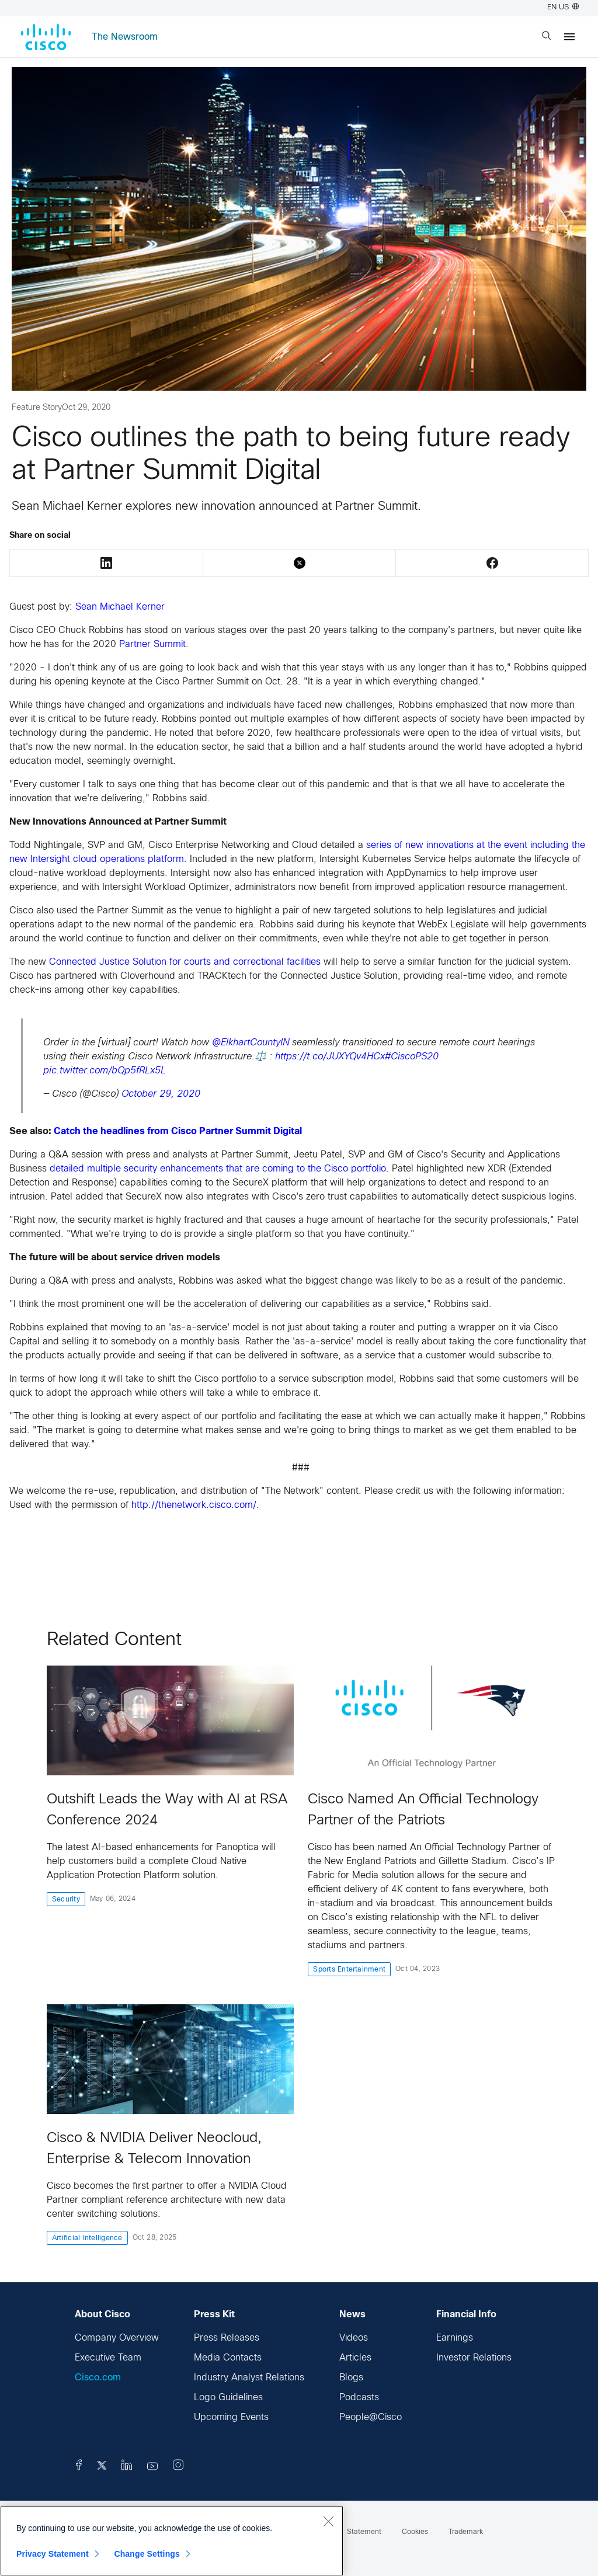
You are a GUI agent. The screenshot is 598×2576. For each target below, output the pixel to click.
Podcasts (359, 2397)
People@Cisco (370, 2417)
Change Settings (147, 2553)
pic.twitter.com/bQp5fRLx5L (104, 1070)
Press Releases (226, 2338)
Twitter (299, 563)
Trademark (465, 2532)
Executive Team (108, 2357)
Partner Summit (151, 644)
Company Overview (117, 2338)
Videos (353, 2338)
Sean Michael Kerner (120, 607)
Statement (364, 2532)
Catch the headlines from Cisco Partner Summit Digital (178, 1131)
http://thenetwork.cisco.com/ (193, 1505)
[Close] (328, 2521)
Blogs (351, 2377)
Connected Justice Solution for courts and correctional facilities (185, 962)
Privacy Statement (52, 2553)
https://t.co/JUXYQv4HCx (330, 1056)
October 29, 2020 (160, 1094)
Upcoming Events (231, 2417)
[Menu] (569, 37)
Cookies (415, 2532)
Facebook (492, 563)
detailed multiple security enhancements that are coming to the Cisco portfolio (218, 1168)
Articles (355, 2357)
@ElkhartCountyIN (250, 1042)
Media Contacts (228, 2357)
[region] (171, 2541)
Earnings (454, 2338)
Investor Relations (474, 2357)
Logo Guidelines (228, 2397)
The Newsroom (125, 37)
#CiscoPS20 (412, 1056)
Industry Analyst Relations (249, 2377)
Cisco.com (98, 2377)
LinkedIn (106, 563)
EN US (563, 7)
